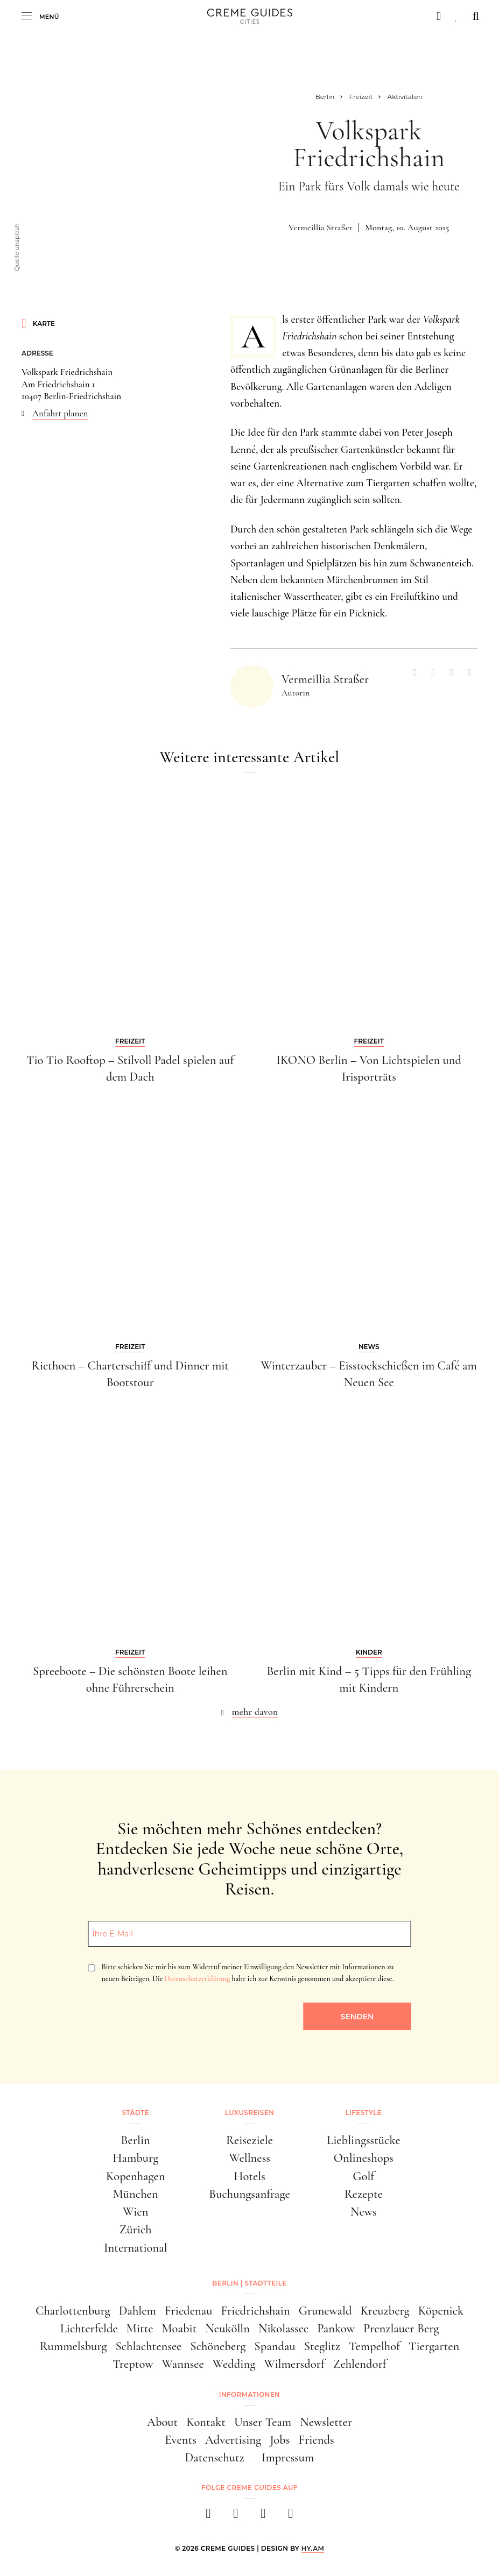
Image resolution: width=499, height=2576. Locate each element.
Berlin (135, 2140)
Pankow (336, 2328)
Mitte (139, 2328)
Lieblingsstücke (363, 2140)
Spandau (274, 2346)
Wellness (249, 2158)
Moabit (179, 2328)
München (135, 2194)
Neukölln (227, 2328)
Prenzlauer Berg (401, 2328)
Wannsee (183, 2364)
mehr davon (255, 1712)
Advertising (233, 2439)
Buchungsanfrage (249, 2194)
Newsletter (326, 2422)
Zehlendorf (359, 2364)
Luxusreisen (250, 2113)
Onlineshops (363, 2158)
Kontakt (206, 2422)
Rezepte (364, 2194)
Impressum (288, 2457)
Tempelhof (374, 2346)
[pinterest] (263, 2517)
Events (180, 2439)
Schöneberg (217, 2346)
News (363, 2211)
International (135, 2247)
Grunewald (325, 2310)
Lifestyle (364, 2113)
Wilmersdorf (294, 2364)
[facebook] (209, 2517)
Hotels (249, 2176)
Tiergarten (434, 2346)
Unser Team (262, 2422)
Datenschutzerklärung (197, 1978)
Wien (135, 2211)
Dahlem (137, 2310)
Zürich (136, 2229)
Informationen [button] (249, 2394)
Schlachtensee (148, 2346)
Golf (363, 2176)
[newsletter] (291, 2517)
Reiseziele (249, 2140)
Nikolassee (283, 2328)
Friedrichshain (255, 2310)
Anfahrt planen (60, 413)
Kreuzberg (385, 2310)
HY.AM (313, 2548)
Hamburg (135, 2158)
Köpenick (440, 2310)
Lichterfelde (89, 2328)
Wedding (234, 2364)
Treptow (133, 2364)
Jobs (280, 2439)
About (162, 2422)
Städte (135, 2113)
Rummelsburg (73, 2346)
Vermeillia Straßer (321, 227)
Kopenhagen (135, 2176)
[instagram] (236, 2517)
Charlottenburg (73, 2310)
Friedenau (189, 2310)
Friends (316, 2439)
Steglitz (322, 2346)
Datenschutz (214, 2457)
